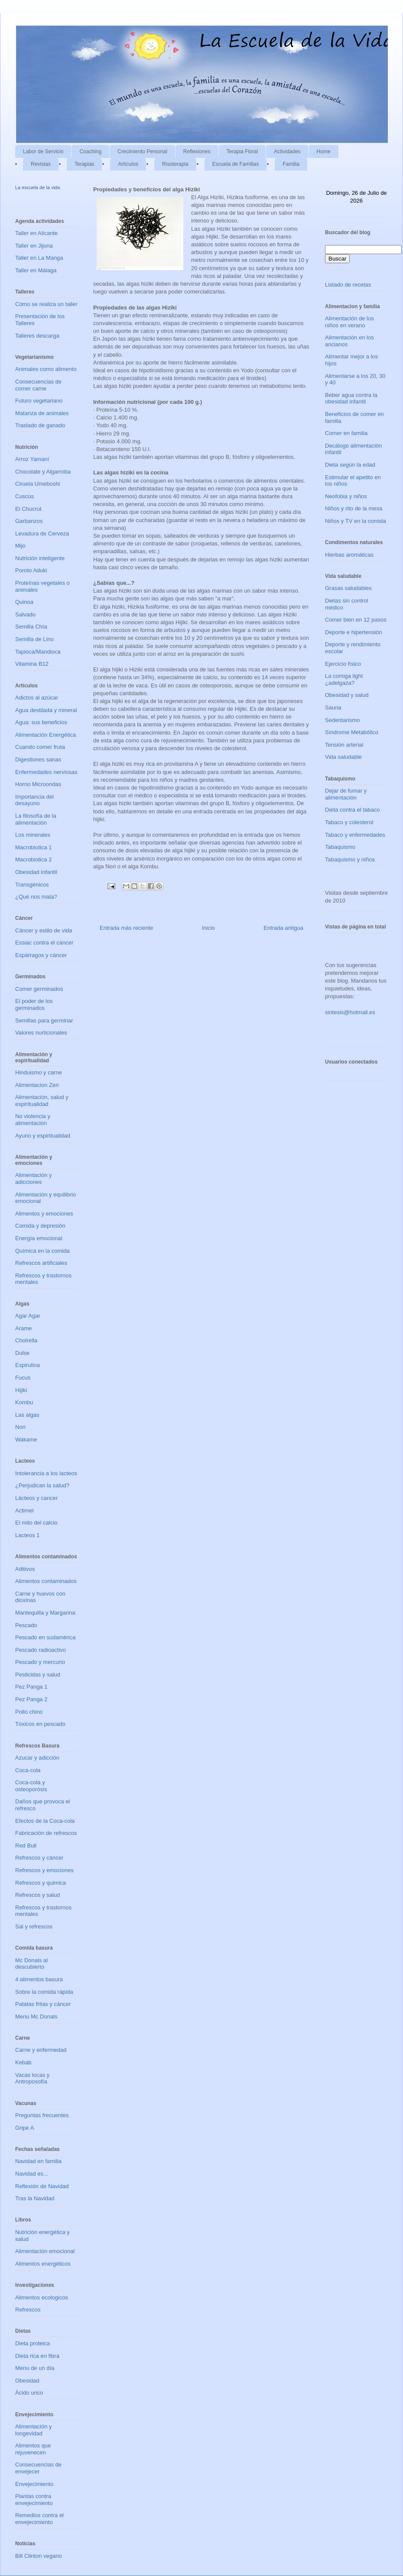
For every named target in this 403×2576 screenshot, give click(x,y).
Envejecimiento (34, 2484)
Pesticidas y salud (37, 1674)
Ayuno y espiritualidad (42, 1135)
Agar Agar (27, 1315)
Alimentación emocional (45, 2251)
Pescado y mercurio (40, 1662)
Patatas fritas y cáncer (43, 2004)
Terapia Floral (242, 151)
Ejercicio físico (343, 664)
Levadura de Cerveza (42, 533)
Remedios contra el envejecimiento (39, 2518)
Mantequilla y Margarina (45, 1612)
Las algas (27, 1415)
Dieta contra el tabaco (352, 809)
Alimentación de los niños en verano (349, 322)
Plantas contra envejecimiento (34, 2499)
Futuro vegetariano (38, 400)
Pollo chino (29, 1712)
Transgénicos (32, 884)
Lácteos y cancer (36, 1498)
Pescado (26, 1625)
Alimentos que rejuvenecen (33, 2449)
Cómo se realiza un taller (46, 304)
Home (324, 151)
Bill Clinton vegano (38, 2556)
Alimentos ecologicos (41, 2297)
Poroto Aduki (31, 570)
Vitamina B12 (32, 664)
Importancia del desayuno (34, 800)
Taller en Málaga (35, 270)
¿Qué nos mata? (36, 896)
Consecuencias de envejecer (38, 2468)
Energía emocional (38, 1238)
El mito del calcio (36, 1522)
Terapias (84, 164)
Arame (23, 1328)
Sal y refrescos (33, 1926)
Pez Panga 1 (31, 1686)
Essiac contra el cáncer (44, 942)
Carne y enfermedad (41, 2050)
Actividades (287, 151)
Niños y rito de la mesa (353, 508)
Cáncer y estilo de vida (43, 930)
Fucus (22, 1377)
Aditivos (25, 1569)
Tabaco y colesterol (349, 822)
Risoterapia (175, 164)
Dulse (22, 1353)
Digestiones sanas (38, 759)
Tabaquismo (340, 847)
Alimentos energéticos (43, 2263)
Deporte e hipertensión (353, 632)
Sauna (333, 707)
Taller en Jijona (34, 245)
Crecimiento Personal (142, 151)
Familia (291, 164)
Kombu (24, 1402)
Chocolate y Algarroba (43, 471)
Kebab (23, 2062)
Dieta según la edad (350, 464)
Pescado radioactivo (40, 1650)
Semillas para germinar (44, 1020)
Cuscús (24, 496)
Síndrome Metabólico (351, 732)
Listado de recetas (348, 284)
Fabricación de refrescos (46, 1833)
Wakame (26, 1439)
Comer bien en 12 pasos (356, 619)
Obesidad (27, 2380)
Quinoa (24, 602)
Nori (20, 1427)
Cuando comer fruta (40, 747)
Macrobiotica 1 (33, 847)
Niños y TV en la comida (355, 521)
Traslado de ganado (40, 425)
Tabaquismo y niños (350, 859)
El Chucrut (28, 509)
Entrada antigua (283, 928)
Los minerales (32, 835)
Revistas (41, 164)
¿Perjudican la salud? (42, 1485)
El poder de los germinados (34, 1004)
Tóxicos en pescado (40, 1724)
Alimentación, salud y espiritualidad (41, 1100)
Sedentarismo (342, 720)
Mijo (20, 545)
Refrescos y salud (37, 1895)
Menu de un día (34, 2368)
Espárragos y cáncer (41, 955)
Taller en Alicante (36, 233)
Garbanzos (29, 521)
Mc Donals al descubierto (31, 1963)
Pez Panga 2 (31, 1699)
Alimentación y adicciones (33, 1178)
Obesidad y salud (346, 695)
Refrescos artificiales (41, 1263)
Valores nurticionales (41, 1032)
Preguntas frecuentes (42, 2115)
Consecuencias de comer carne (38, 385)
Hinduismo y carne (38, 1072)
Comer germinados (39, 989)
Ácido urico (29, 2392)
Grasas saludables (348, 588)
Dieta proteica (32, 2343)
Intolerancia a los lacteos (46, 1473)
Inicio (208, 928)
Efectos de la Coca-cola (45, 1821)
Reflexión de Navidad (42, 2186)
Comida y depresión (40, 1225)
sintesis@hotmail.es (350, 1012)
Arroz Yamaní (32, 459)
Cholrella (26, 1340)
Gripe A (24, 2128)
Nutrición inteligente (40, 558)
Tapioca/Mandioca (38, 651)
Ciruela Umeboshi (37, 483)
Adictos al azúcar (36, 697)
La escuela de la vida (37, 187)
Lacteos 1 (27, 1535)
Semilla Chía (31, 626)
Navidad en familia (38, 2161)
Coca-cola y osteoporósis (31, 1786)
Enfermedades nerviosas (46, 772)
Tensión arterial (344, 745)
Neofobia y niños (346, 496)
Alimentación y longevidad (33, 2430)
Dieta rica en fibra (37, 2356)
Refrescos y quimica (40, 1883)
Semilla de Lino (34, 639)
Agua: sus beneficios (41, 722)
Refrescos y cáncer (39, 1857)
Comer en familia (346, 433)
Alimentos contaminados (46, 1581)
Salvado (25, 614)
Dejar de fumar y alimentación (346, 794)
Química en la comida (42, 1251)
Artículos (128, 164)
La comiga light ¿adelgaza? (344, 679)
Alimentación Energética (45, 735)
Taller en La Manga (39, 258)
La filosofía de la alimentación (35, 819)
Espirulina (27, 1365)
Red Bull (25, 1845)
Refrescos (28, 2309)
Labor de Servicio (43, 151)
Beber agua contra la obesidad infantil (351, 398)
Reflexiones (197, 151)
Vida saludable (343, 757)
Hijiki (21, 1390)
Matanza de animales (42, 413)
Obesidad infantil (36, 872)
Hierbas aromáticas (349, 554)
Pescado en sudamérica (45, 1637)
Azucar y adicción (37, 1757)
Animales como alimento (46, 369)
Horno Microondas (38, 784)
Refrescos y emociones (44, 1870)
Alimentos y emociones (44, 1213)
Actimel (24, 1510)
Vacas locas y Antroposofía (32, 2078)
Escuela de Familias (235, 164)
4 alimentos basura (39, 1979)
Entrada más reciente (126, 928)
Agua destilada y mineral (46, 710)
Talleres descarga (37, 335)
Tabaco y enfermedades (355, 835)
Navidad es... (31, 2173)
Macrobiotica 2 (33, 859)
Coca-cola (28, 1770)
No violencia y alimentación (32, 1119)
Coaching (90, 151)
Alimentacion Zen (36, 1085)
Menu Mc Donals (36, 2016)
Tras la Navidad (35, 2198)
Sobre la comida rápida (44, 1992)
